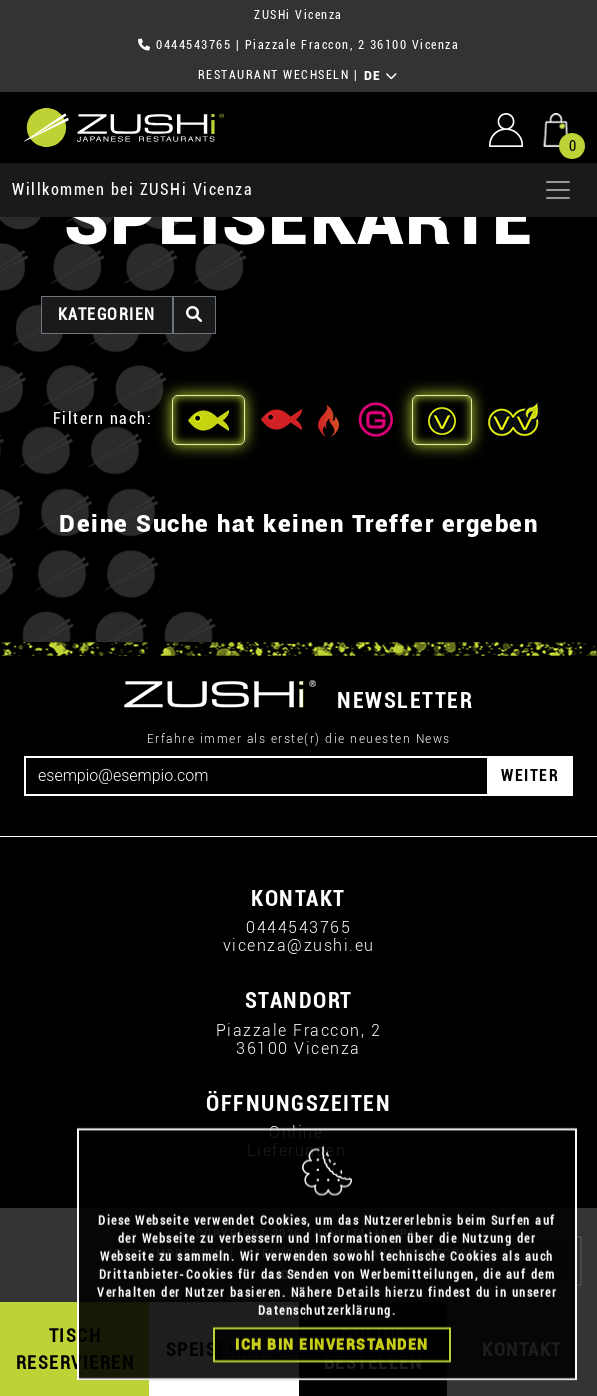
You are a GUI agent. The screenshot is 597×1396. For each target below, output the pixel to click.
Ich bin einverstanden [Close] (332, 1373)
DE (381, 76)
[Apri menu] (558, 190)
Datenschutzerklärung (325, 1339)
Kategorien (107, 314)
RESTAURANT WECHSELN (274, 75)
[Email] (256, 776)
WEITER (530, 775)
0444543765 (193, 45)
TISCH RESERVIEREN (75, 1349)
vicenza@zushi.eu (299, 945)
